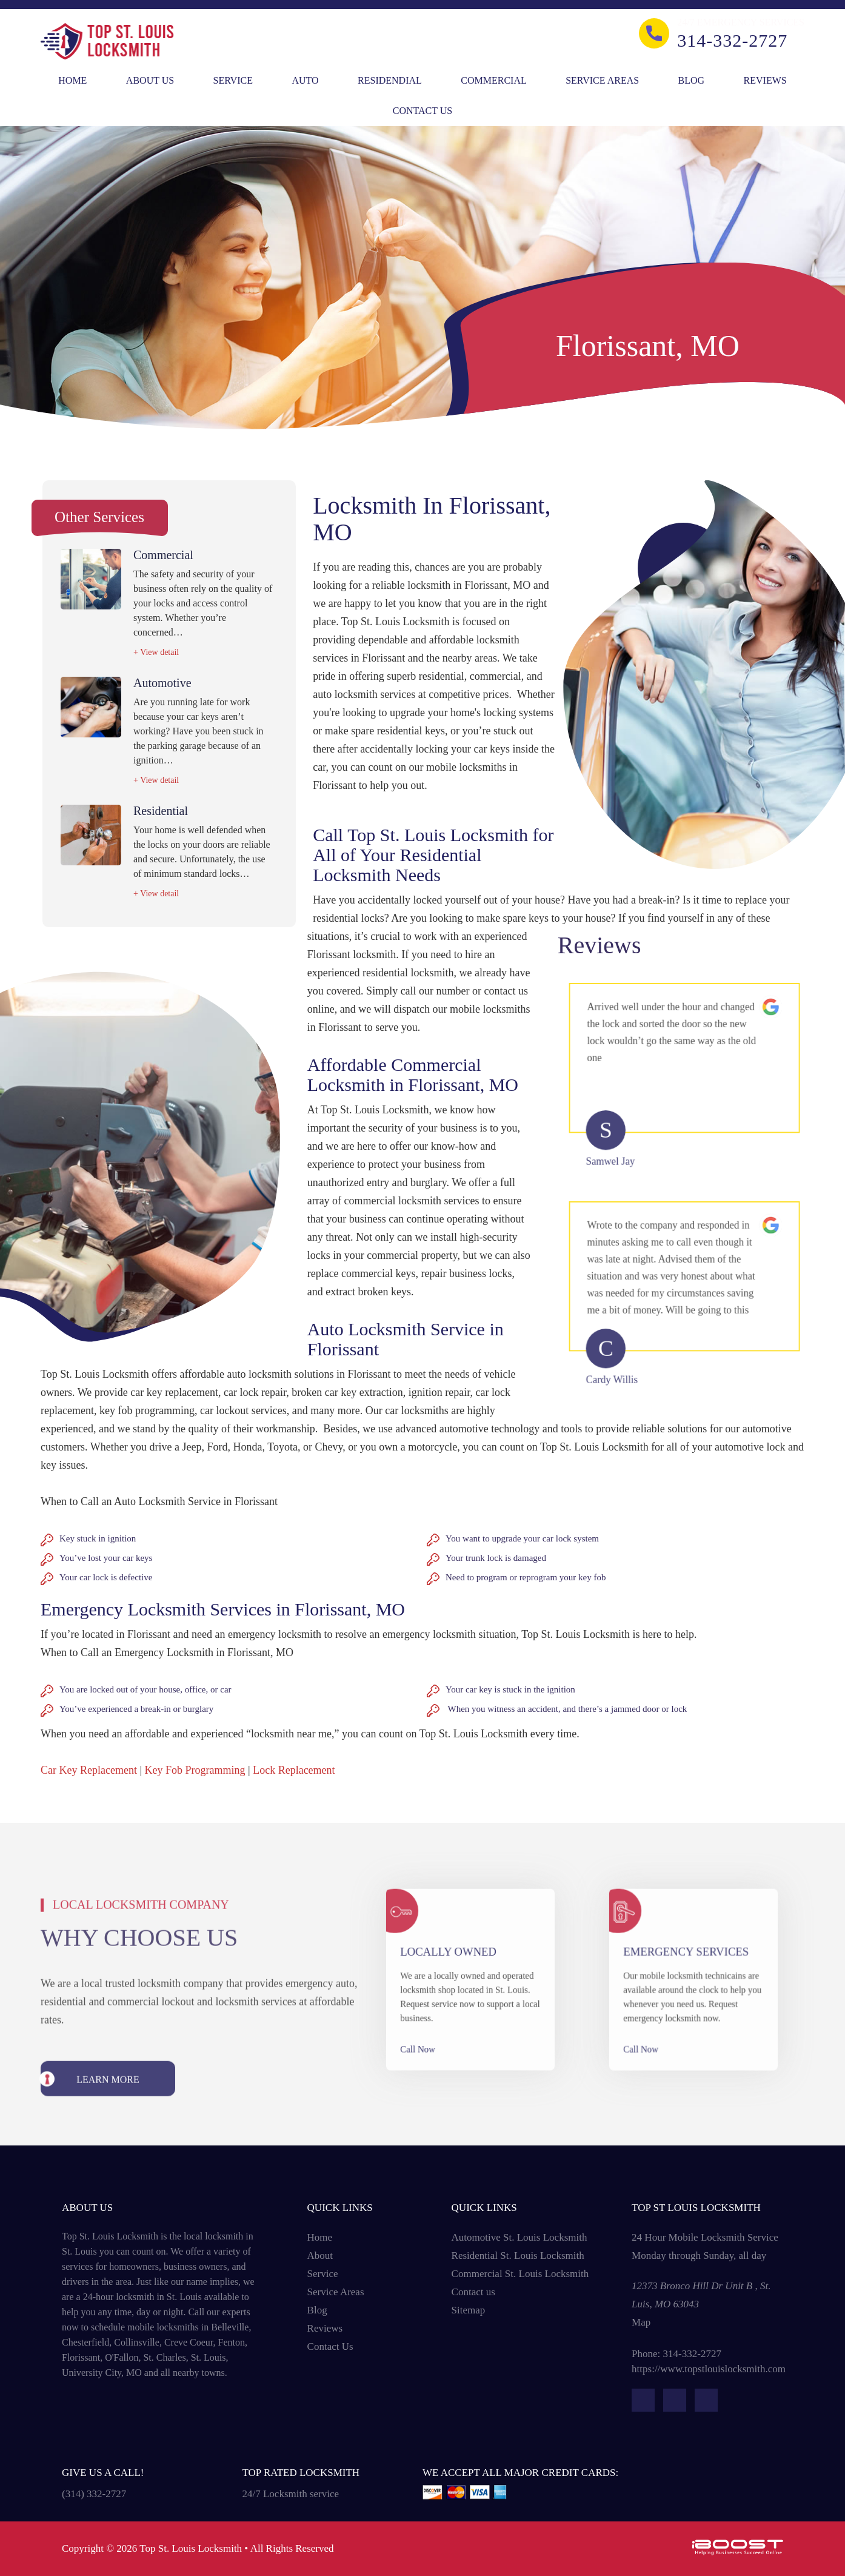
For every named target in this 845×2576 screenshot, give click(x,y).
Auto (305, 80)
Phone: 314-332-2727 (676, 2354)
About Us (150, 80)
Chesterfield (85, 2342)
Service (233, 80)
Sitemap (469, 2310)
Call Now (432, 2030)
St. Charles (164, 2357)
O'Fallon (121, 2357)
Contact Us (422, 111)
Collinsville (136, 2342)
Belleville (230, 2327)
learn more (107, 2116)
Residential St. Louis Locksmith (518, 2255)
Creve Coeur (188, 2342)
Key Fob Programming (195, 1770)
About (320, 2255)
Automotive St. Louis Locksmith (519, 2237)
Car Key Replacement (89, 1770)
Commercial (493, 80)
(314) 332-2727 (94, 2494)
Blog (691, 80)
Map (641, 2322)
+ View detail (156, 652)
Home (72, 80)
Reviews (765, 80)
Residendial (390, 80)
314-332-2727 (732, 41)
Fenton (231, 2342)
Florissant (81, 2357)
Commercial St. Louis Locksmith (520, 2273)
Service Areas (602, 80)
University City (91, 2372)
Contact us (473, 2292)
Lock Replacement (294, 1770)
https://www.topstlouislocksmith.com (709, 2369)
